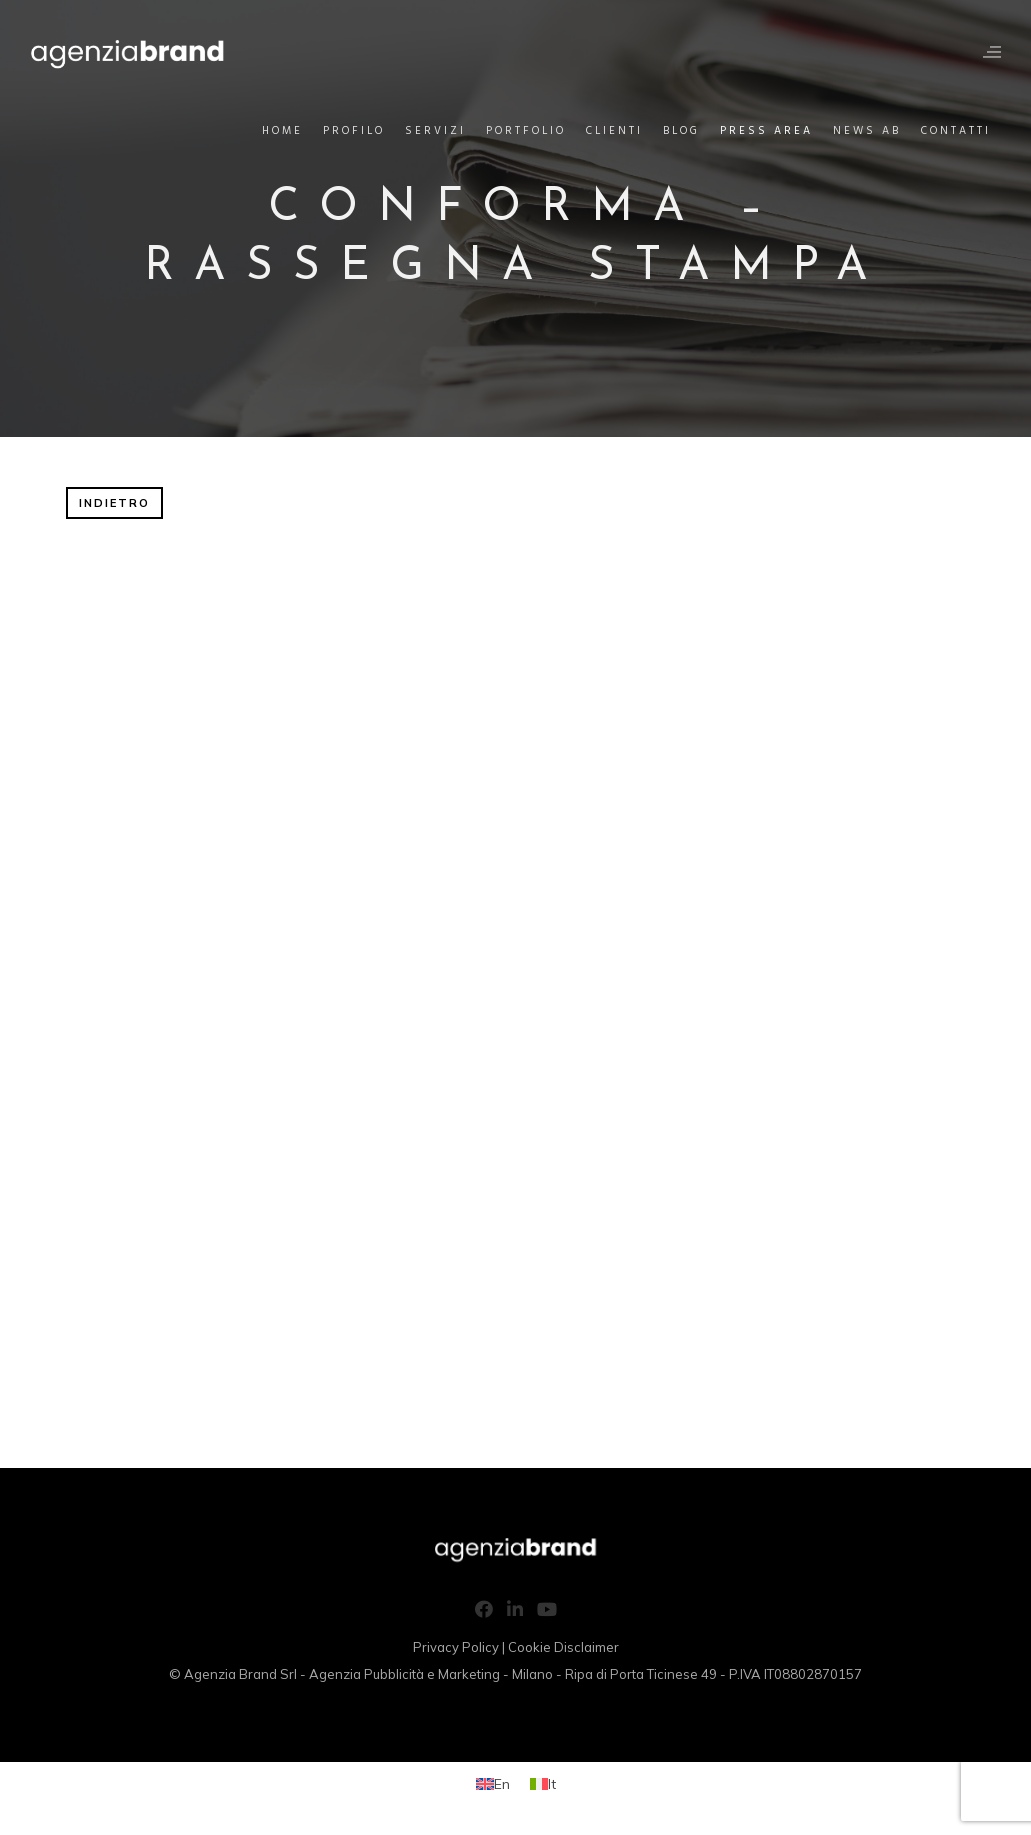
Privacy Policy (456, 1647)
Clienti (614, 131)
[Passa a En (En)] (493, 1783)
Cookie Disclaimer (563, 1647)
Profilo (354, 131)
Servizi (435, 131)
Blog (681, 131)
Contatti (956, 131)
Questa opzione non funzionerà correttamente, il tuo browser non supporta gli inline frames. (516, 1001)
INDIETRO (114, 503)
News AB (867, 131)
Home (282, 131)
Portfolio (526, 131)
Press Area (766, 131)
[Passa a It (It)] (543, 1783)
